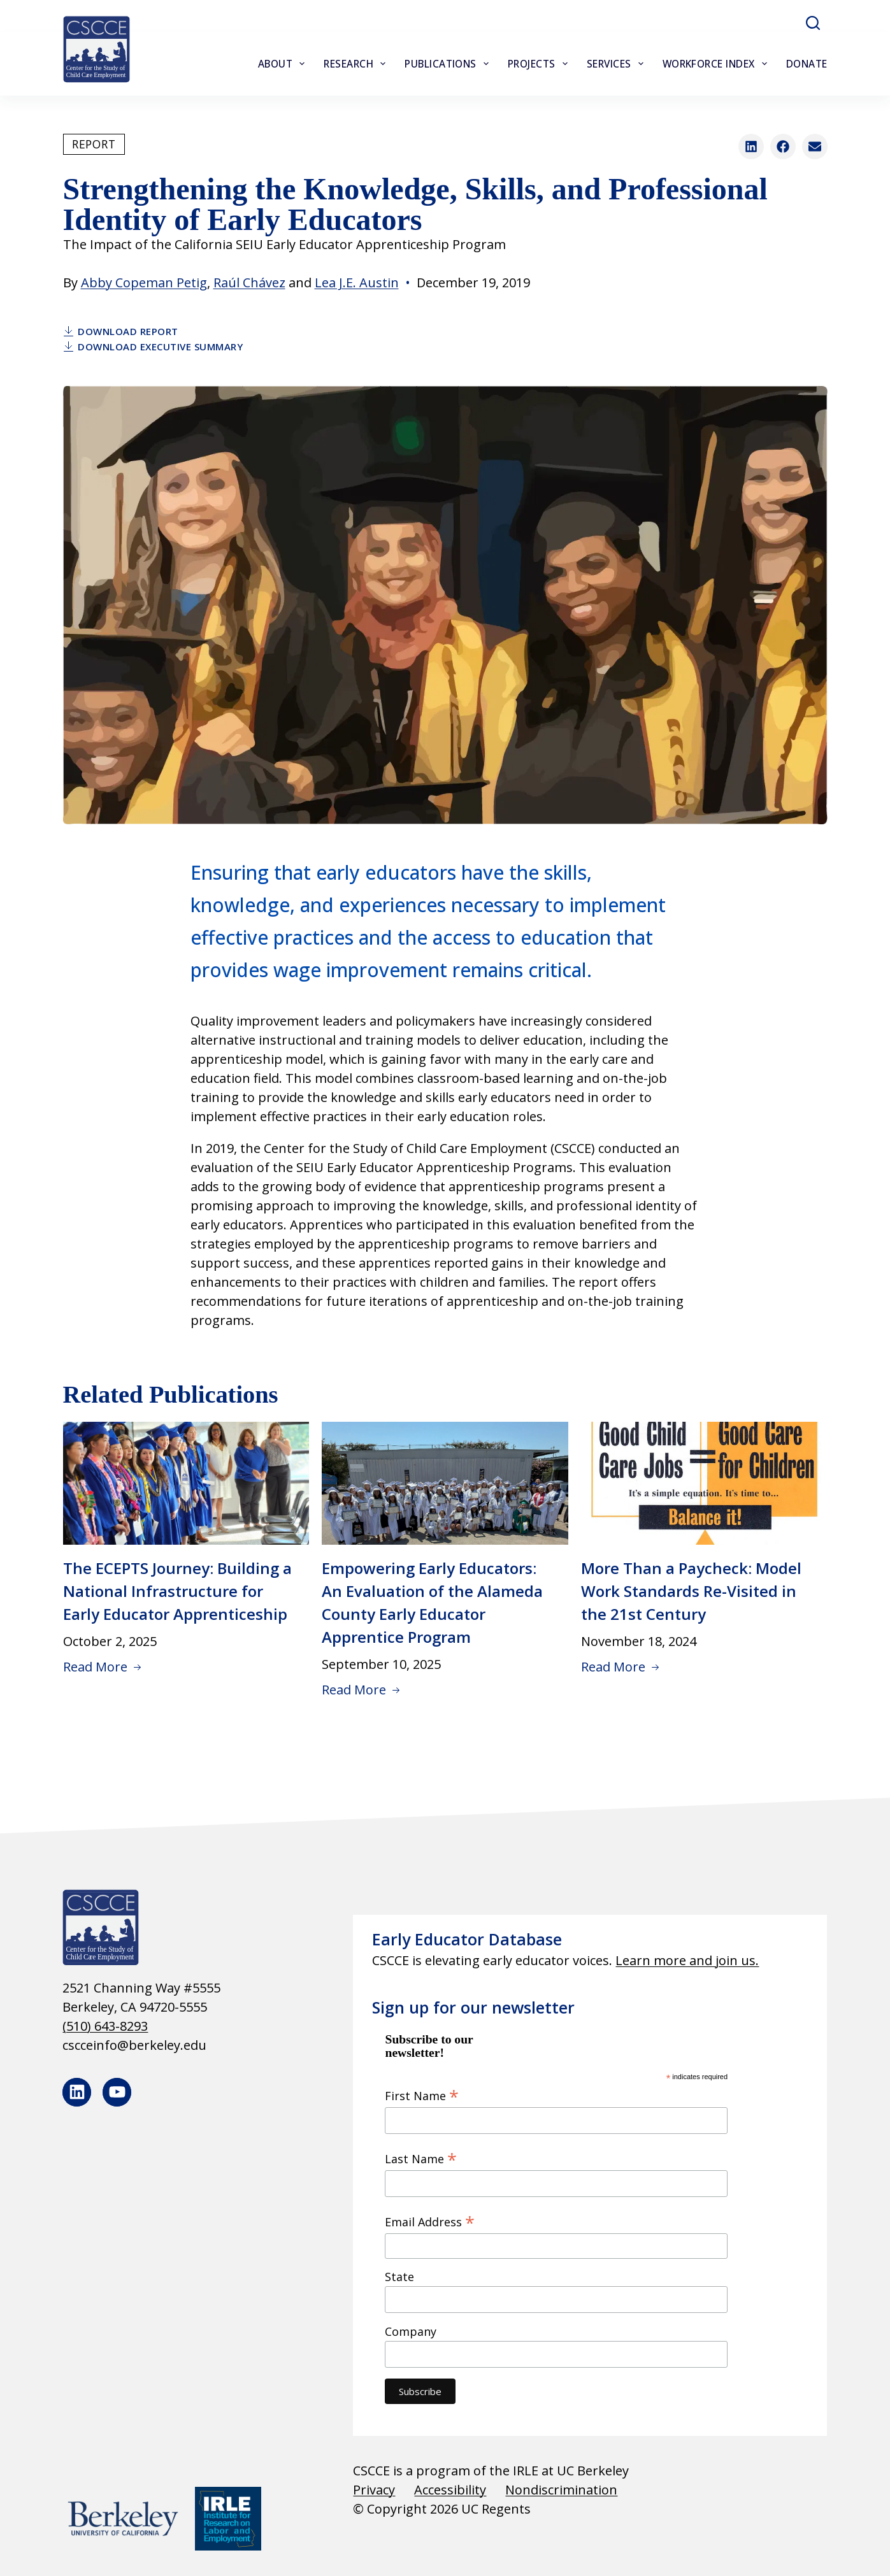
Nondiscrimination (561, 2489)
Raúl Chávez (249, 282)
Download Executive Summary (153, 346)
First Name (422, 2095)
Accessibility (450, 2489)
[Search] (813, 23)
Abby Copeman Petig (144, 282)
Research (357, 63)
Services (618, 63)
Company (410, 2331)
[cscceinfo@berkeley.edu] (188, 2045)
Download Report (120, 331)
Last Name (421, 2158)
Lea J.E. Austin (357, 282)
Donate (807, 64)
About (284, 63)
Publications (449, 63)
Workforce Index (717, 63)
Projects (540, 63)
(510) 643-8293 (105, 2026)
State (399, 2276)
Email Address (430, 2221)
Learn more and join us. (687, 1960)
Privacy (374, 2489)
